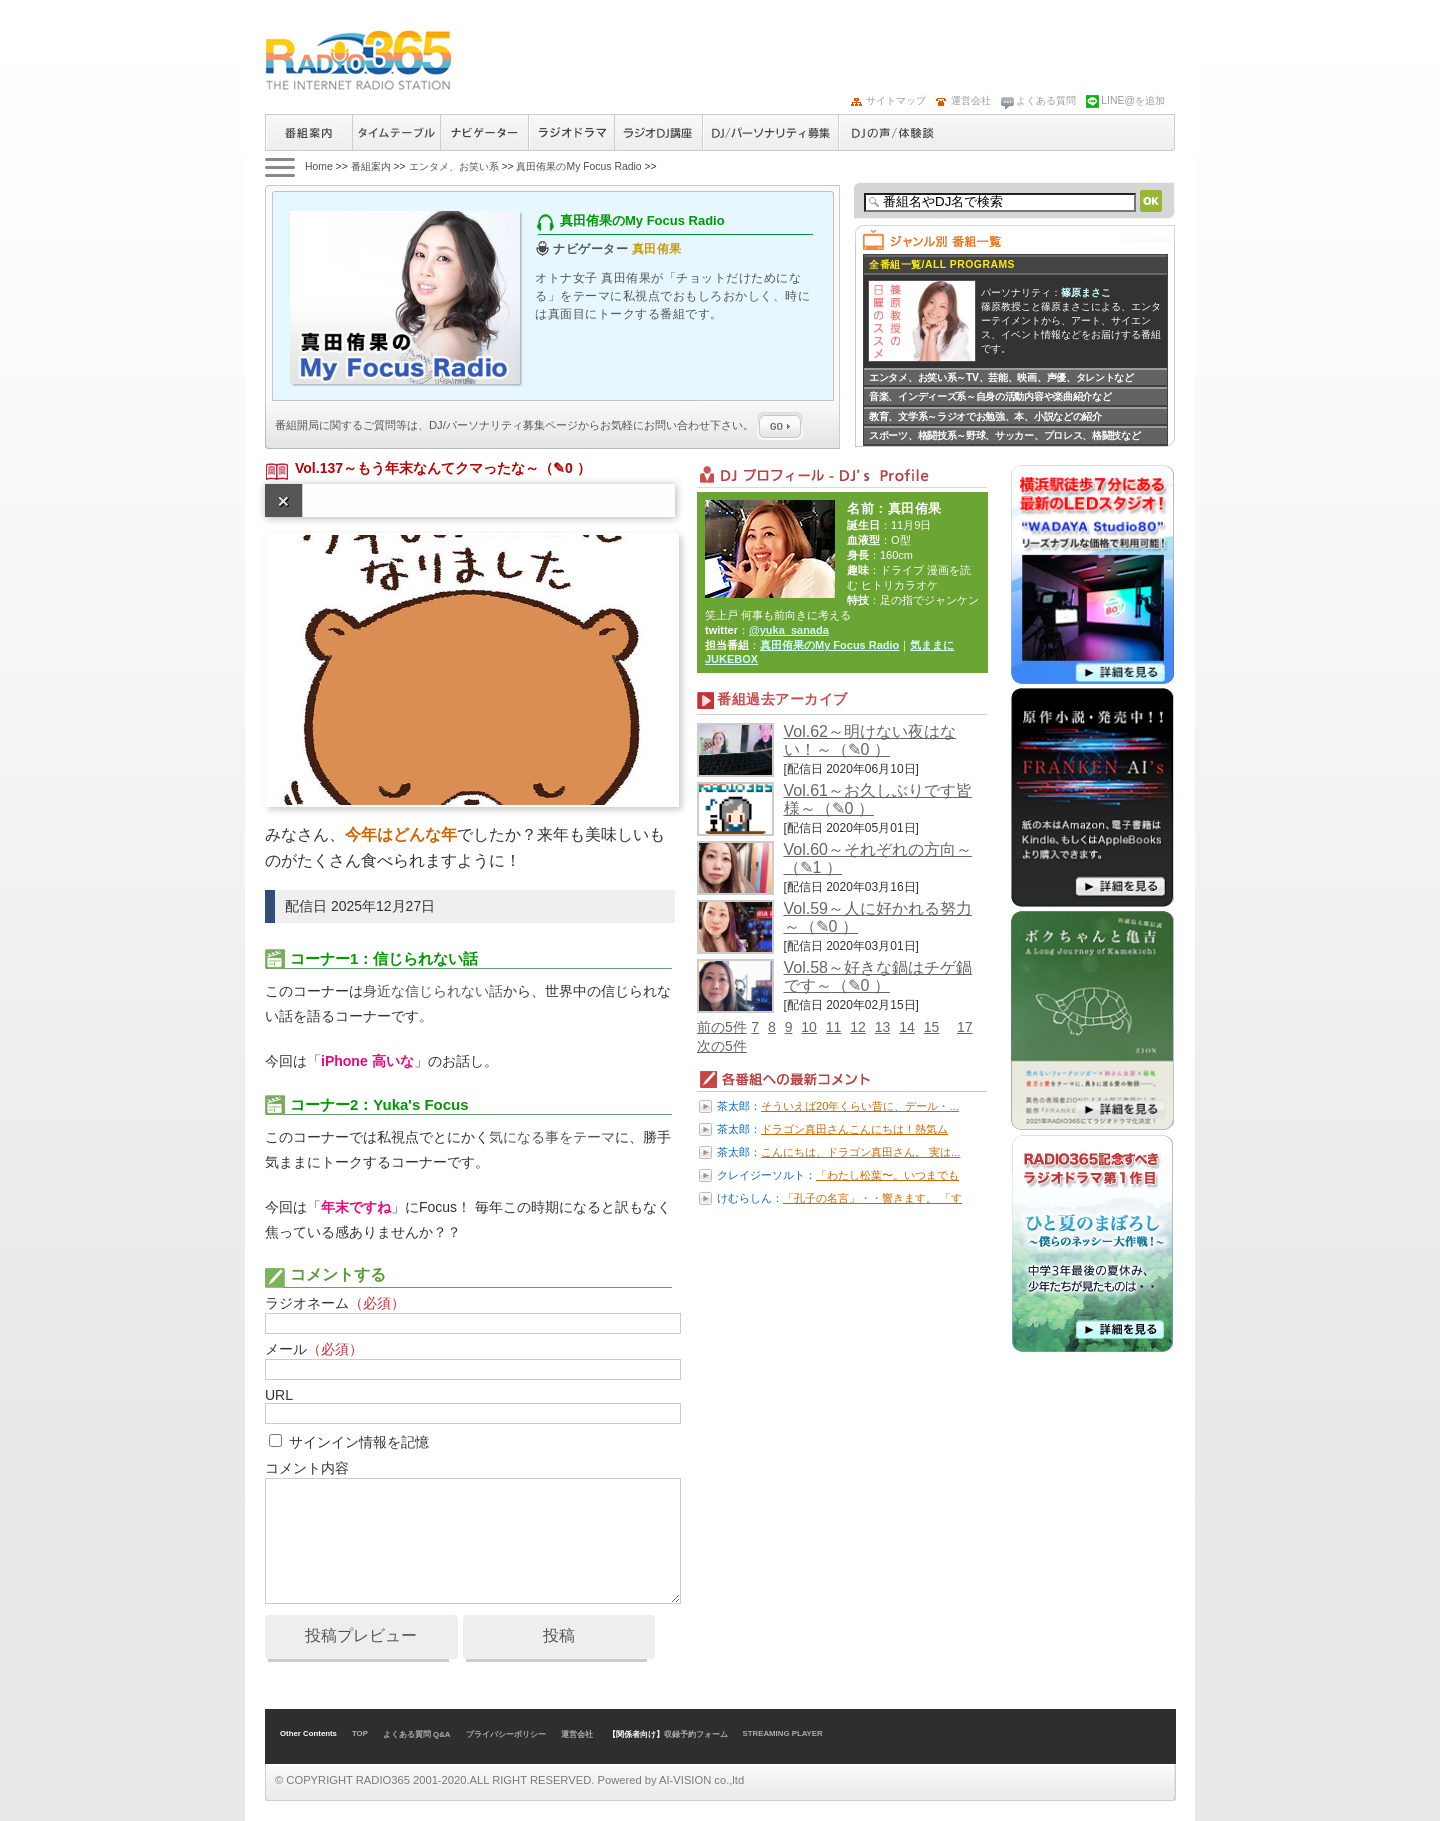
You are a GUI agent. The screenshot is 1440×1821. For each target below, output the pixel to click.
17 (965, 1027)
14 (907, 1027)
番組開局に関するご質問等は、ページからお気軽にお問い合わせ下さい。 (539, 425)
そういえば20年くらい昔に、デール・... (860, 1106)
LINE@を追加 (1133, 100)
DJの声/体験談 (893, 132)
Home (319, 166)
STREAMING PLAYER (783, 1733)
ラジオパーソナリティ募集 (770, 132)
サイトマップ (896, 100)
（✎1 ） (813, 867)
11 (834, 1027)
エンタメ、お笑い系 (454, 166)
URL (279, 1395)
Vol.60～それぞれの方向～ (878, 849)
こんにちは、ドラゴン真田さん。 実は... (860, 1152)
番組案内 (308, 132)
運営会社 (971, 100)
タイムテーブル (396, 132)
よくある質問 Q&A (417, 1734)
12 (858, 1027)
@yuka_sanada (789, 630)
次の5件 (722, 1046)
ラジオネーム (335, 1303)
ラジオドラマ (571, 132)
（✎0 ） (565, 468)
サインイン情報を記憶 (359, 1442)
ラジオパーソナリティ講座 (658, 132)
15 (932, 1027)
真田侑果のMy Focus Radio (578, 166)
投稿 (559, 1635)
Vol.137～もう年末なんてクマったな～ (417, 468)
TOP (360, 1733)
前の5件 (722, 1027)
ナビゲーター (484, 132)
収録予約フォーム (696, 1734)
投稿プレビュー (361, 1635)
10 (809, 1027)
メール (314, 1349)
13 (883, 1027)
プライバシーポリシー (506, 1734)
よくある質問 (1046, 100)
